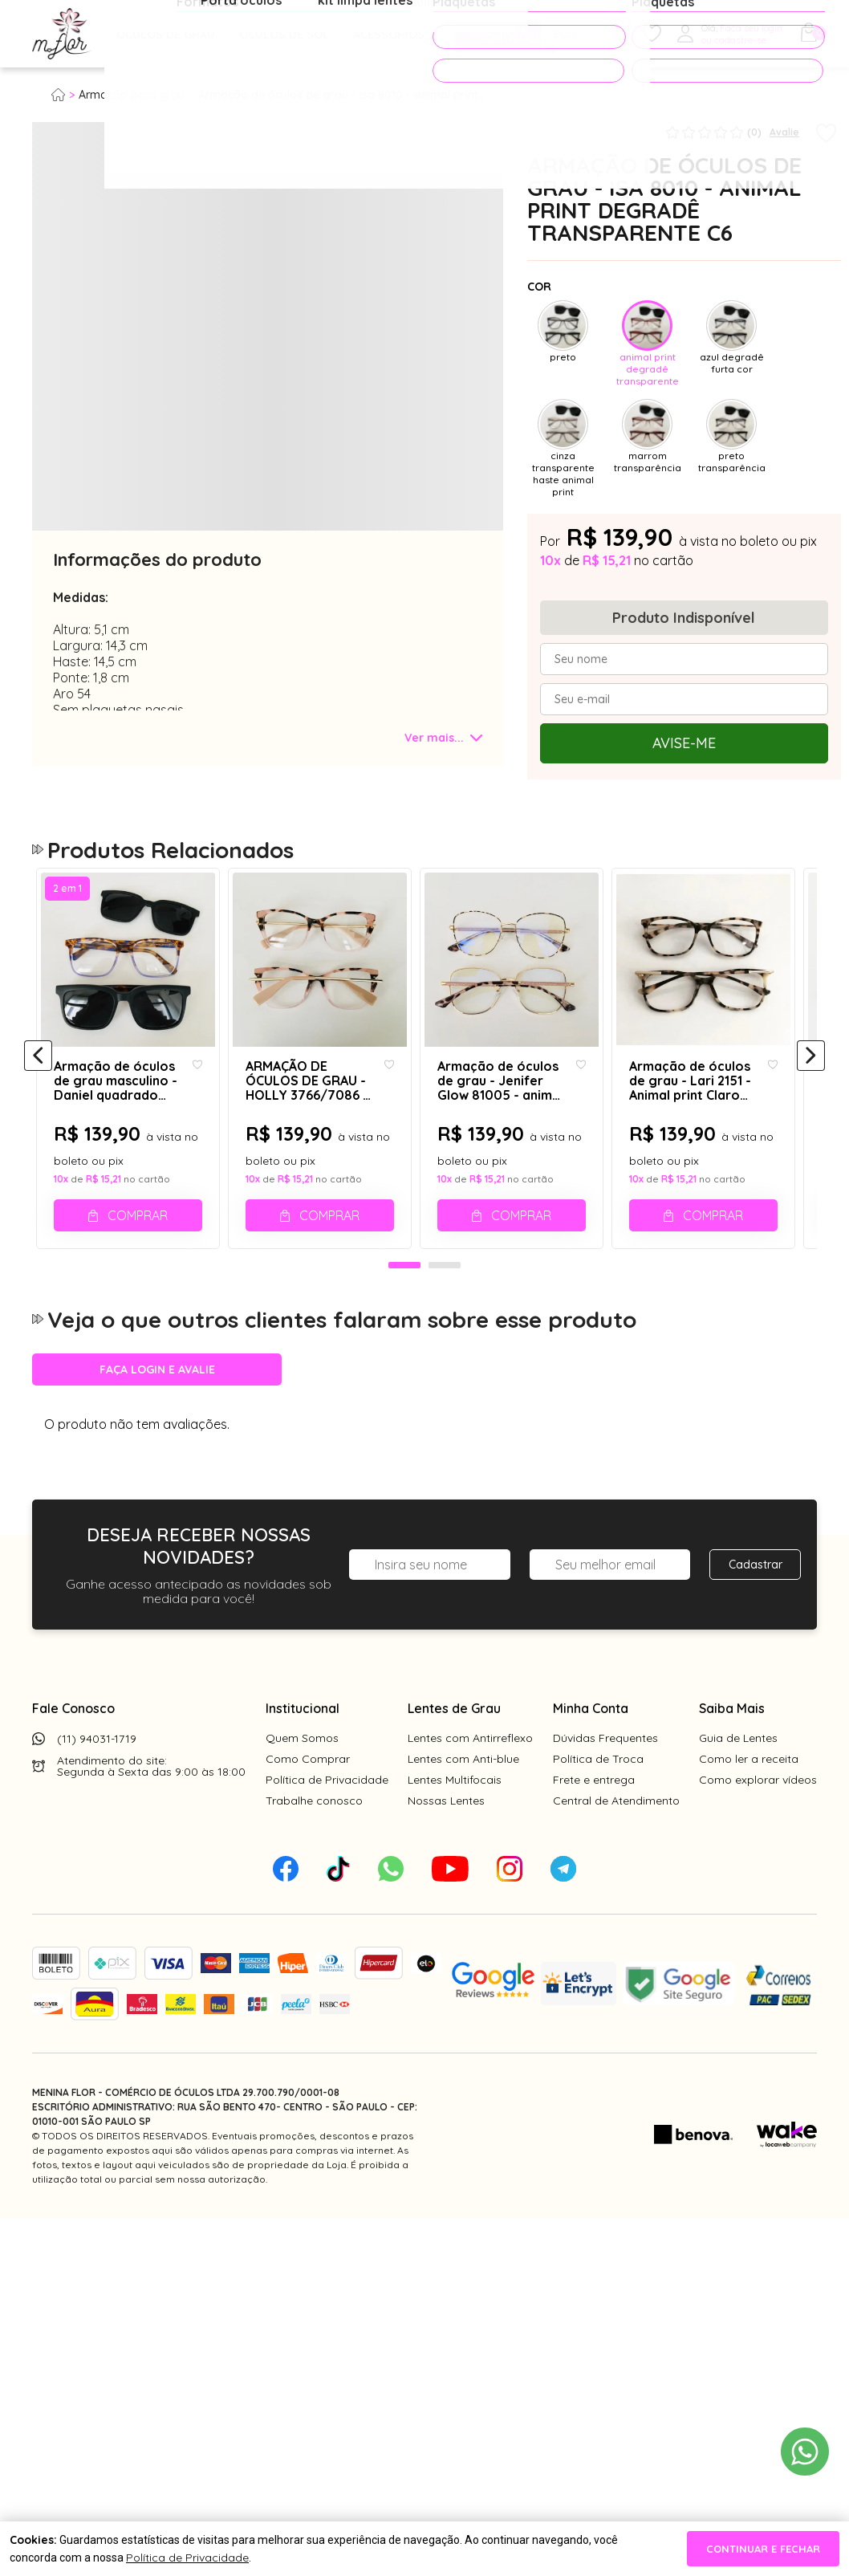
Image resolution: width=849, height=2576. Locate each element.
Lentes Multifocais (455, 1974)
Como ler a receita (748, 1953)
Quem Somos (302, 1933)
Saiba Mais (732, 1903)
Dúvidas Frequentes (605, 1933)
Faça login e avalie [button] (157, 1564)
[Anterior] (38, 1234)
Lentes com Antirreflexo (470, 1933)
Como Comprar (308, 1953)
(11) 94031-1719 (96, 1933)
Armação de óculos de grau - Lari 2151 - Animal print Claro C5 (707, 1260)
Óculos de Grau (165, 34)
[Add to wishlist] (826, 134)
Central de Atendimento (616, 1995)
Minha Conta (590, 1903)
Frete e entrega (594, 1974)
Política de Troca (598, 1953)
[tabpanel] (72, 463)
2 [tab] (445, 1461)
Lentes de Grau (454, 1903)
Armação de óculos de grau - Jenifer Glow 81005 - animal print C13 (508, 1260)
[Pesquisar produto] (613, 34)
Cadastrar (755, 1759)
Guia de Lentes (738, 1933)
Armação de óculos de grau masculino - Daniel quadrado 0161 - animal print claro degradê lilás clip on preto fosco (118, 1260)
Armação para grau (132, 94)
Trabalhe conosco (314, 1995)
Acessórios (388, 34)
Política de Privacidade (327, 1974)
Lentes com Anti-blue (463, 1953)
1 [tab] (404, 1461)
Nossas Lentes (446, 1995)
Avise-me (684, 743)
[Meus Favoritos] (652, 34)
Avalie (784, 132)
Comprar (140, 1394)
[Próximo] (811, 1234)
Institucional (302, 1903)
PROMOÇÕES (500, 33)
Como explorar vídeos (758, 1974)
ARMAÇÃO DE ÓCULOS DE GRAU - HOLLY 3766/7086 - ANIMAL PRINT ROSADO (310, 1260)
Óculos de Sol (284, 34)
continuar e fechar (763, 2548)
